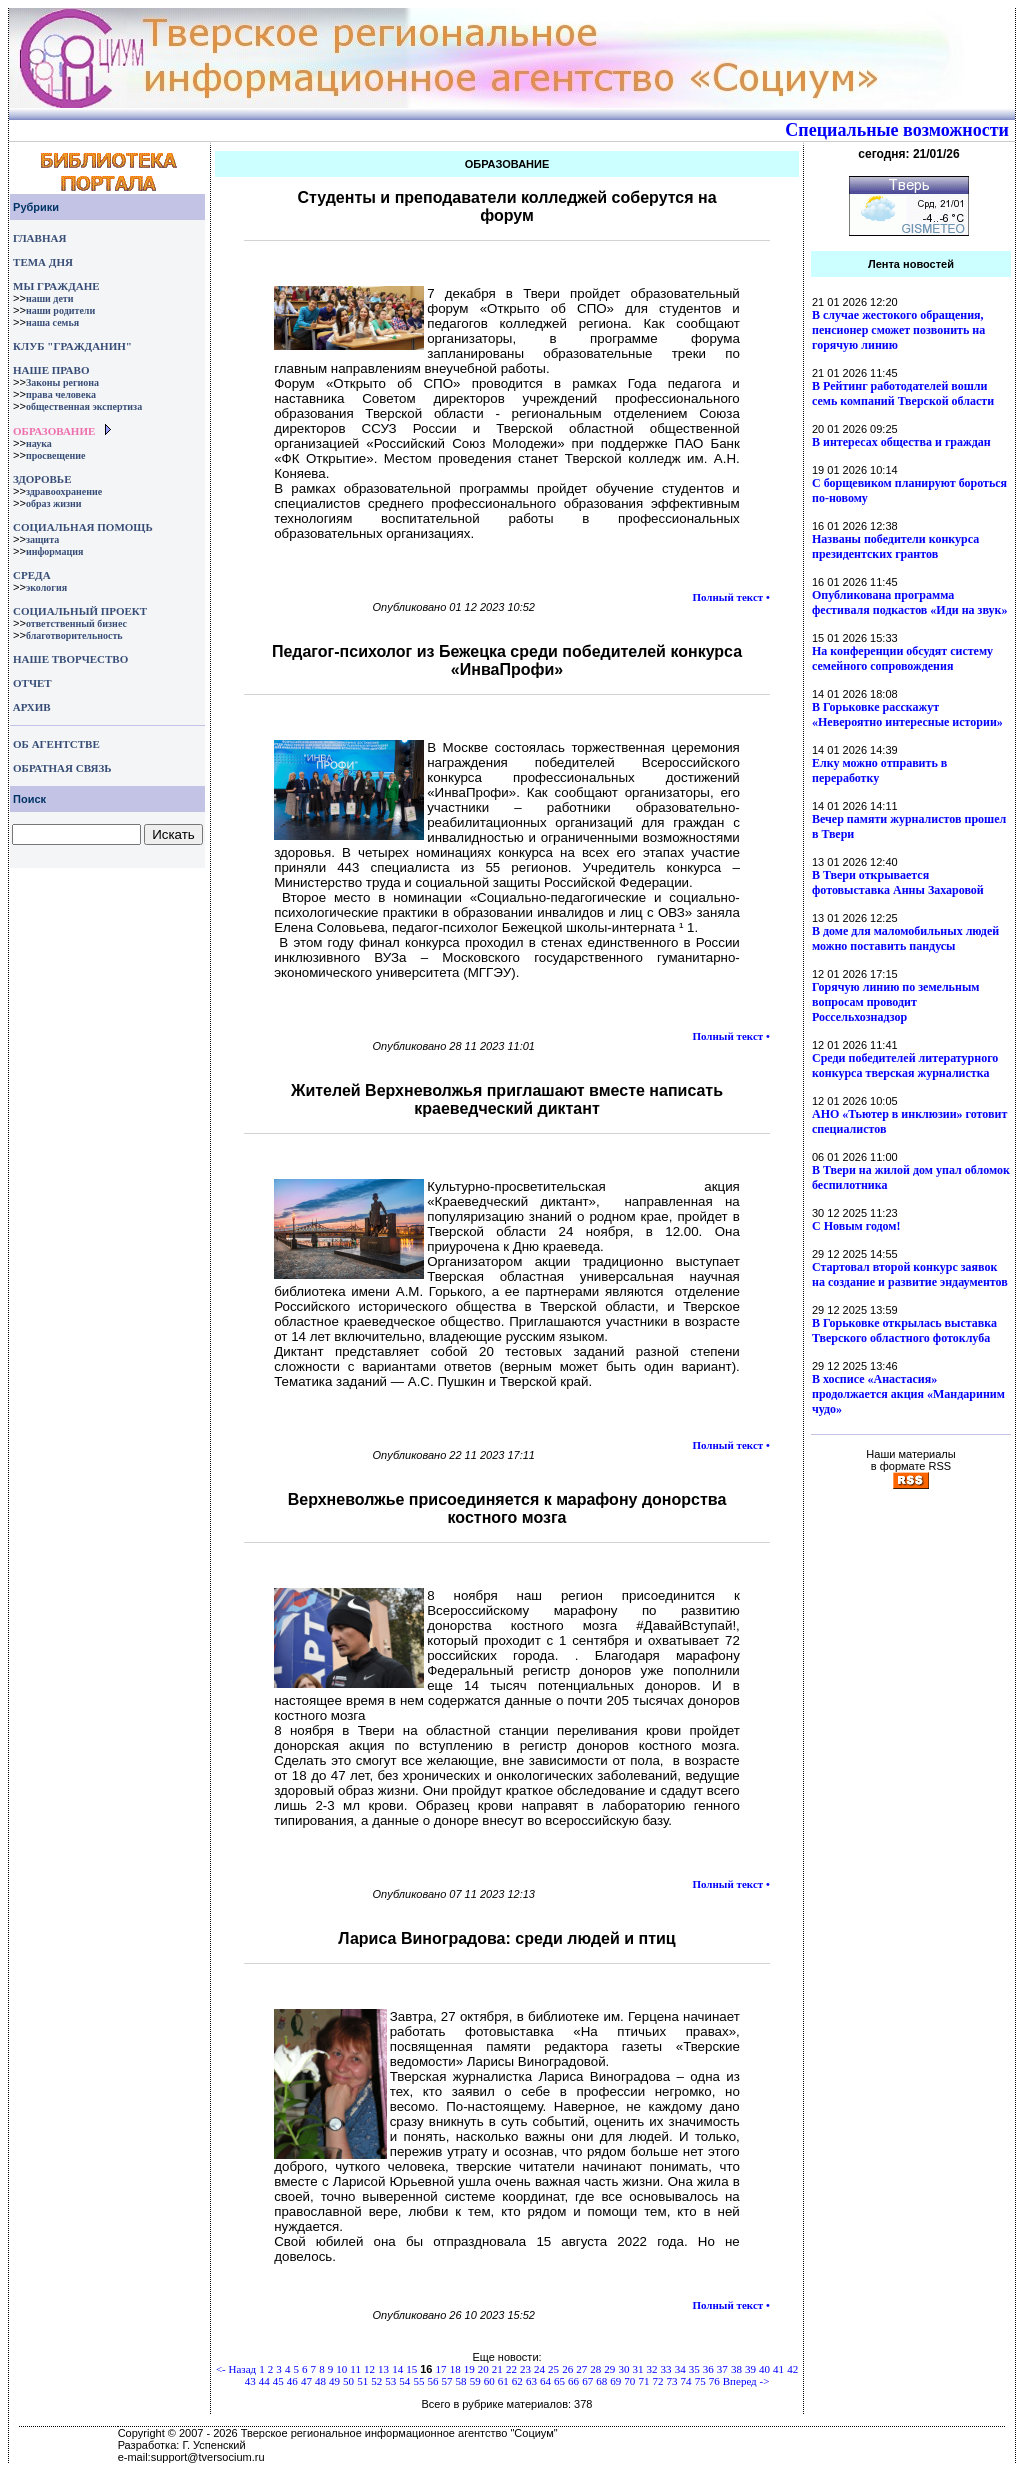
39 (750, 2369)
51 (362, 2381)
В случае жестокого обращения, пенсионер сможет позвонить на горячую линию (898, 330)
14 (397, 2369)
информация (55, 551)
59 (475, 2381)
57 (447, 2381)
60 (489, 2381)
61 (503, 2381)
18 (455, 2369)
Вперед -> (746, 2381)
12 (369, 2369)
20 (483, 2369)
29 (609, 2369)
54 (404, 2381)
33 (666, 2369)
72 (657, 2381)
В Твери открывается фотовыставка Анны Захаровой (898, 882)
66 (573, 2381)
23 (525, 2369)
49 (334, 2381)
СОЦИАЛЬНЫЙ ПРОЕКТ (80, 611)
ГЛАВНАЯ (39, 238)
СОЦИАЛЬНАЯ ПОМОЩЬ (83, 527)
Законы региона (62, 382)
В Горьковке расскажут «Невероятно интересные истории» (907, 714)
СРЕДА (32, 575)
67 (587, 2381)
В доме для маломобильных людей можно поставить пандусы (905, 938)
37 (722, 2369)
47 (306, 2381)
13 (383, 2369)
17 (441, 2369)
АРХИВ (30, 707)
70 (629, 2381)
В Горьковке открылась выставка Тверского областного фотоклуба (904, 1330)
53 (390, 2381)
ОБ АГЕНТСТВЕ (56, 744)
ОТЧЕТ (32, 683)
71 (643, 2381)
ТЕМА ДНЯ (43, 262)
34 (680, 2369)
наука (39, 443)
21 (497, 2369)
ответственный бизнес (76, 623)
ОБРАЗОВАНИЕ (54, 431)
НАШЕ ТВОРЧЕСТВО (70, 659)
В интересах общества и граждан (901, 442)
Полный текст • (730, 597)
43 (250, 2381)
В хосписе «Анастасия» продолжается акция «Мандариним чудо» (908, 1394)
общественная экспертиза (84, 406)
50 (348, 2381)
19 (469, 2369)
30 (623, 2369)
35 (694, 2369)
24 (539, 2369)
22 (511, 2369)
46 (292, 2381)
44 (264, 2381)
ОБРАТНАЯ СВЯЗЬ (62, 768)
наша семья (52, 322)
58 (461, 2381)
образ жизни (54, 503)
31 (637, 2369)
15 (411, 2369)
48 (320, 2381)
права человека (61, 394)
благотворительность (74, 635)
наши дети (50, 298)
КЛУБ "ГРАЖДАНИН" (72, 346)
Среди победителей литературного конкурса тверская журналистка (905, 1065)
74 (686, 2381)
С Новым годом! (856, 1226)
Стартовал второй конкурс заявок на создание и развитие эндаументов (910, 1274)
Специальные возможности (897, 130)
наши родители (60, 310)
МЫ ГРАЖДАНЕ (56, 286)
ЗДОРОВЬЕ (42, 479)
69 (615, 2381)
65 (559, 2381)
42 (792, 2369)
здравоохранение (64, 491)
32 (652, 2369)
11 (355, 2369)
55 (418, 2381)
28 (595, 2369)
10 (341, 2369)
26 (567, 2369)
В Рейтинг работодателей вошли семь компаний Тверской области (903, 393)
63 (531, 2381)
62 (517, 2381)
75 (700, 2381)
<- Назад (236, 2369)
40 (764, 2369)
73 (672, 2381)
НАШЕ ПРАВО (51, 370)
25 (553, 2369)
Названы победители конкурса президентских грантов (895, 546)
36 (708, 2369)
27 (581, 2369)
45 (278, 2381)
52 (376, 2381)
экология (46, 587)
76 (714, 2381)
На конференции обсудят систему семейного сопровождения (902, 658)
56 (432, 2381)
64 (545, 2381)
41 (778, 2369)
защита (42, 539)
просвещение (55, 455)
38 (736, 2369)
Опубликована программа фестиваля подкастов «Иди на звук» (909, 602)
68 (601, 2381)
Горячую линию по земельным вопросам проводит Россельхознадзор (895, 1002)
